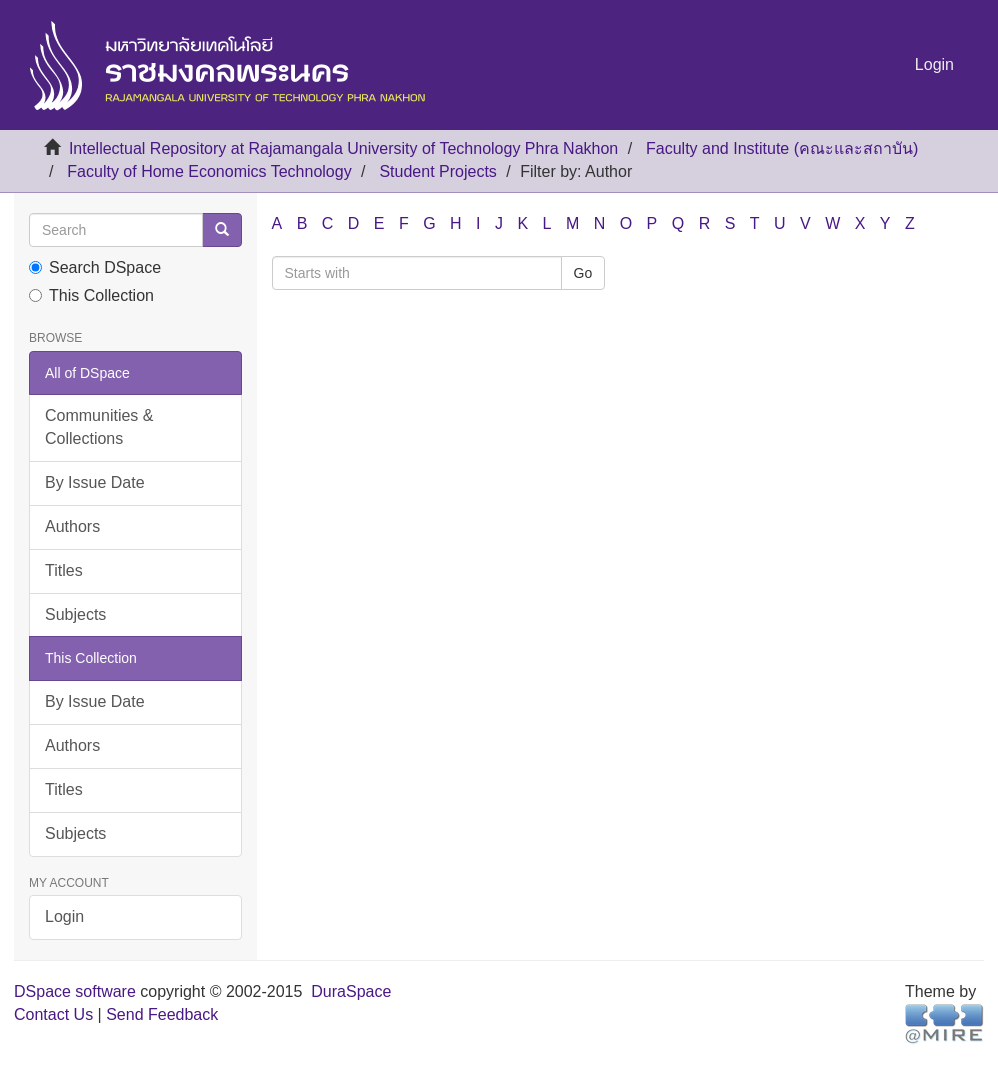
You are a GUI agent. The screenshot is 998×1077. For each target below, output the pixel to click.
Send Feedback (162, 1014)
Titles (64, 570)
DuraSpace (351, 991)
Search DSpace (95, 267)
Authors (72, 526)
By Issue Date (95, 482)
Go (583, 273)
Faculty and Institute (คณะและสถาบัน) (782, 148)
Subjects (75, 614)
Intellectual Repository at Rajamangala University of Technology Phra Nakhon (343, 148)
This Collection (91, 295)
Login (64, 916)
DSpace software (75, 991)
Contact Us (53, 1014)
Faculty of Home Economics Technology (209, 171)
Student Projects (437, 171)
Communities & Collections (99, 427)
